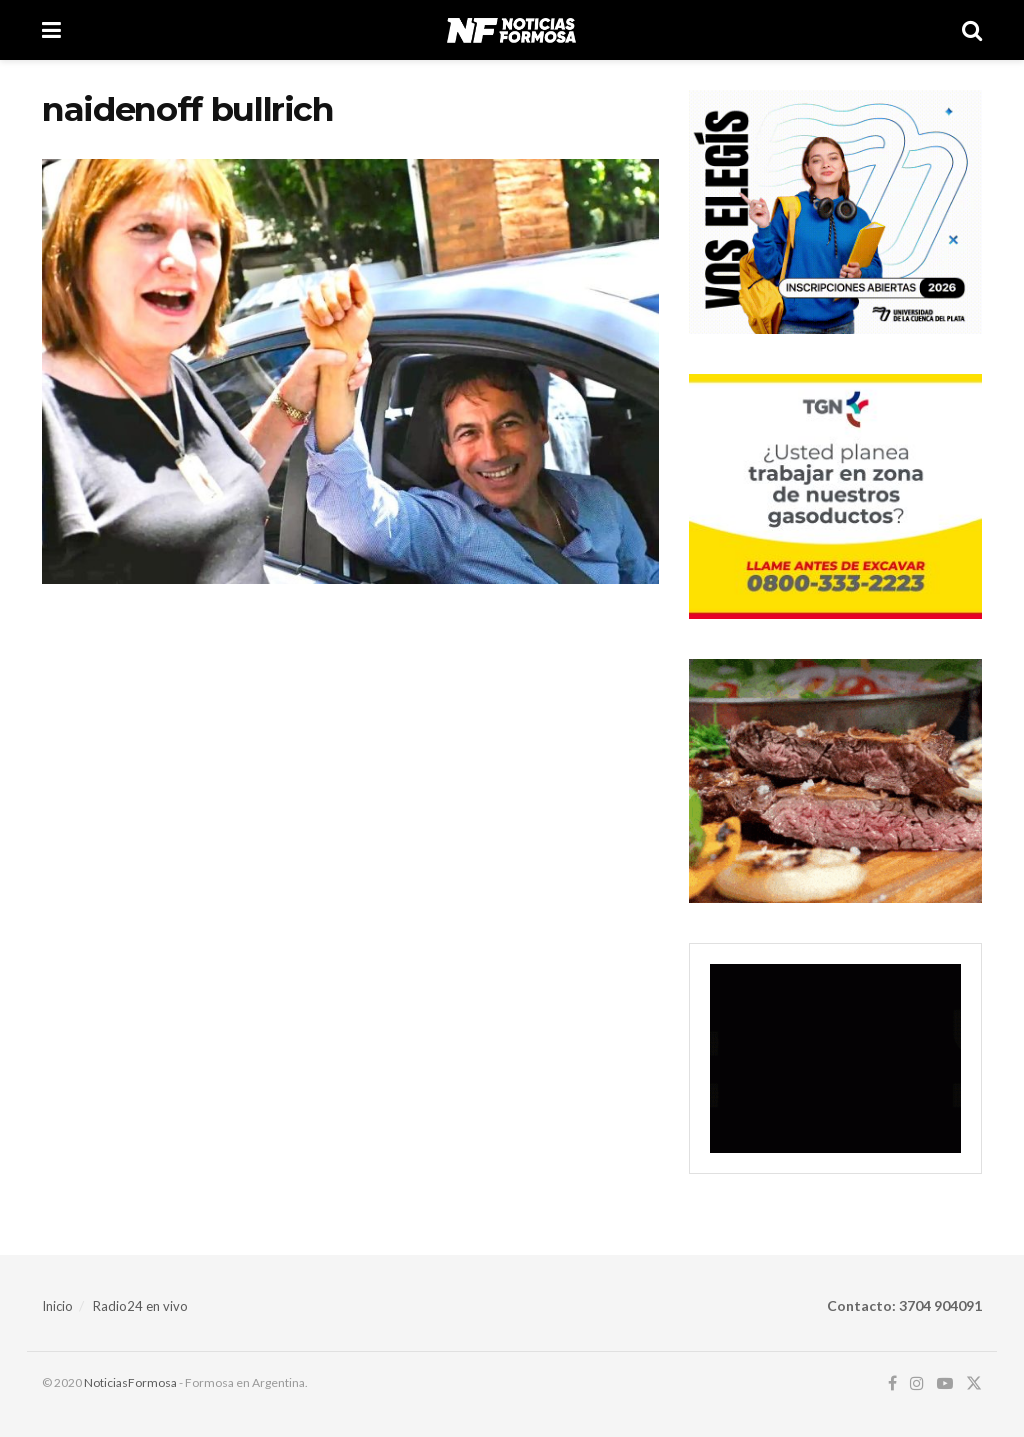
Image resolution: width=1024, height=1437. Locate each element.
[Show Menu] (51, 30)
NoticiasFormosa (130, 1382)
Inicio (57, 1306)
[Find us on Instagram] (917, 1383)
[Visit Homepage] (511, 30)
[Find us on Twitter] (974, 1383)
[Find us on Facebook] (892, 1383)
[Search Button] (972, 30)
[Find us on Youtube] (945, 1383)
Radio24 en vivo (140, 1306)
